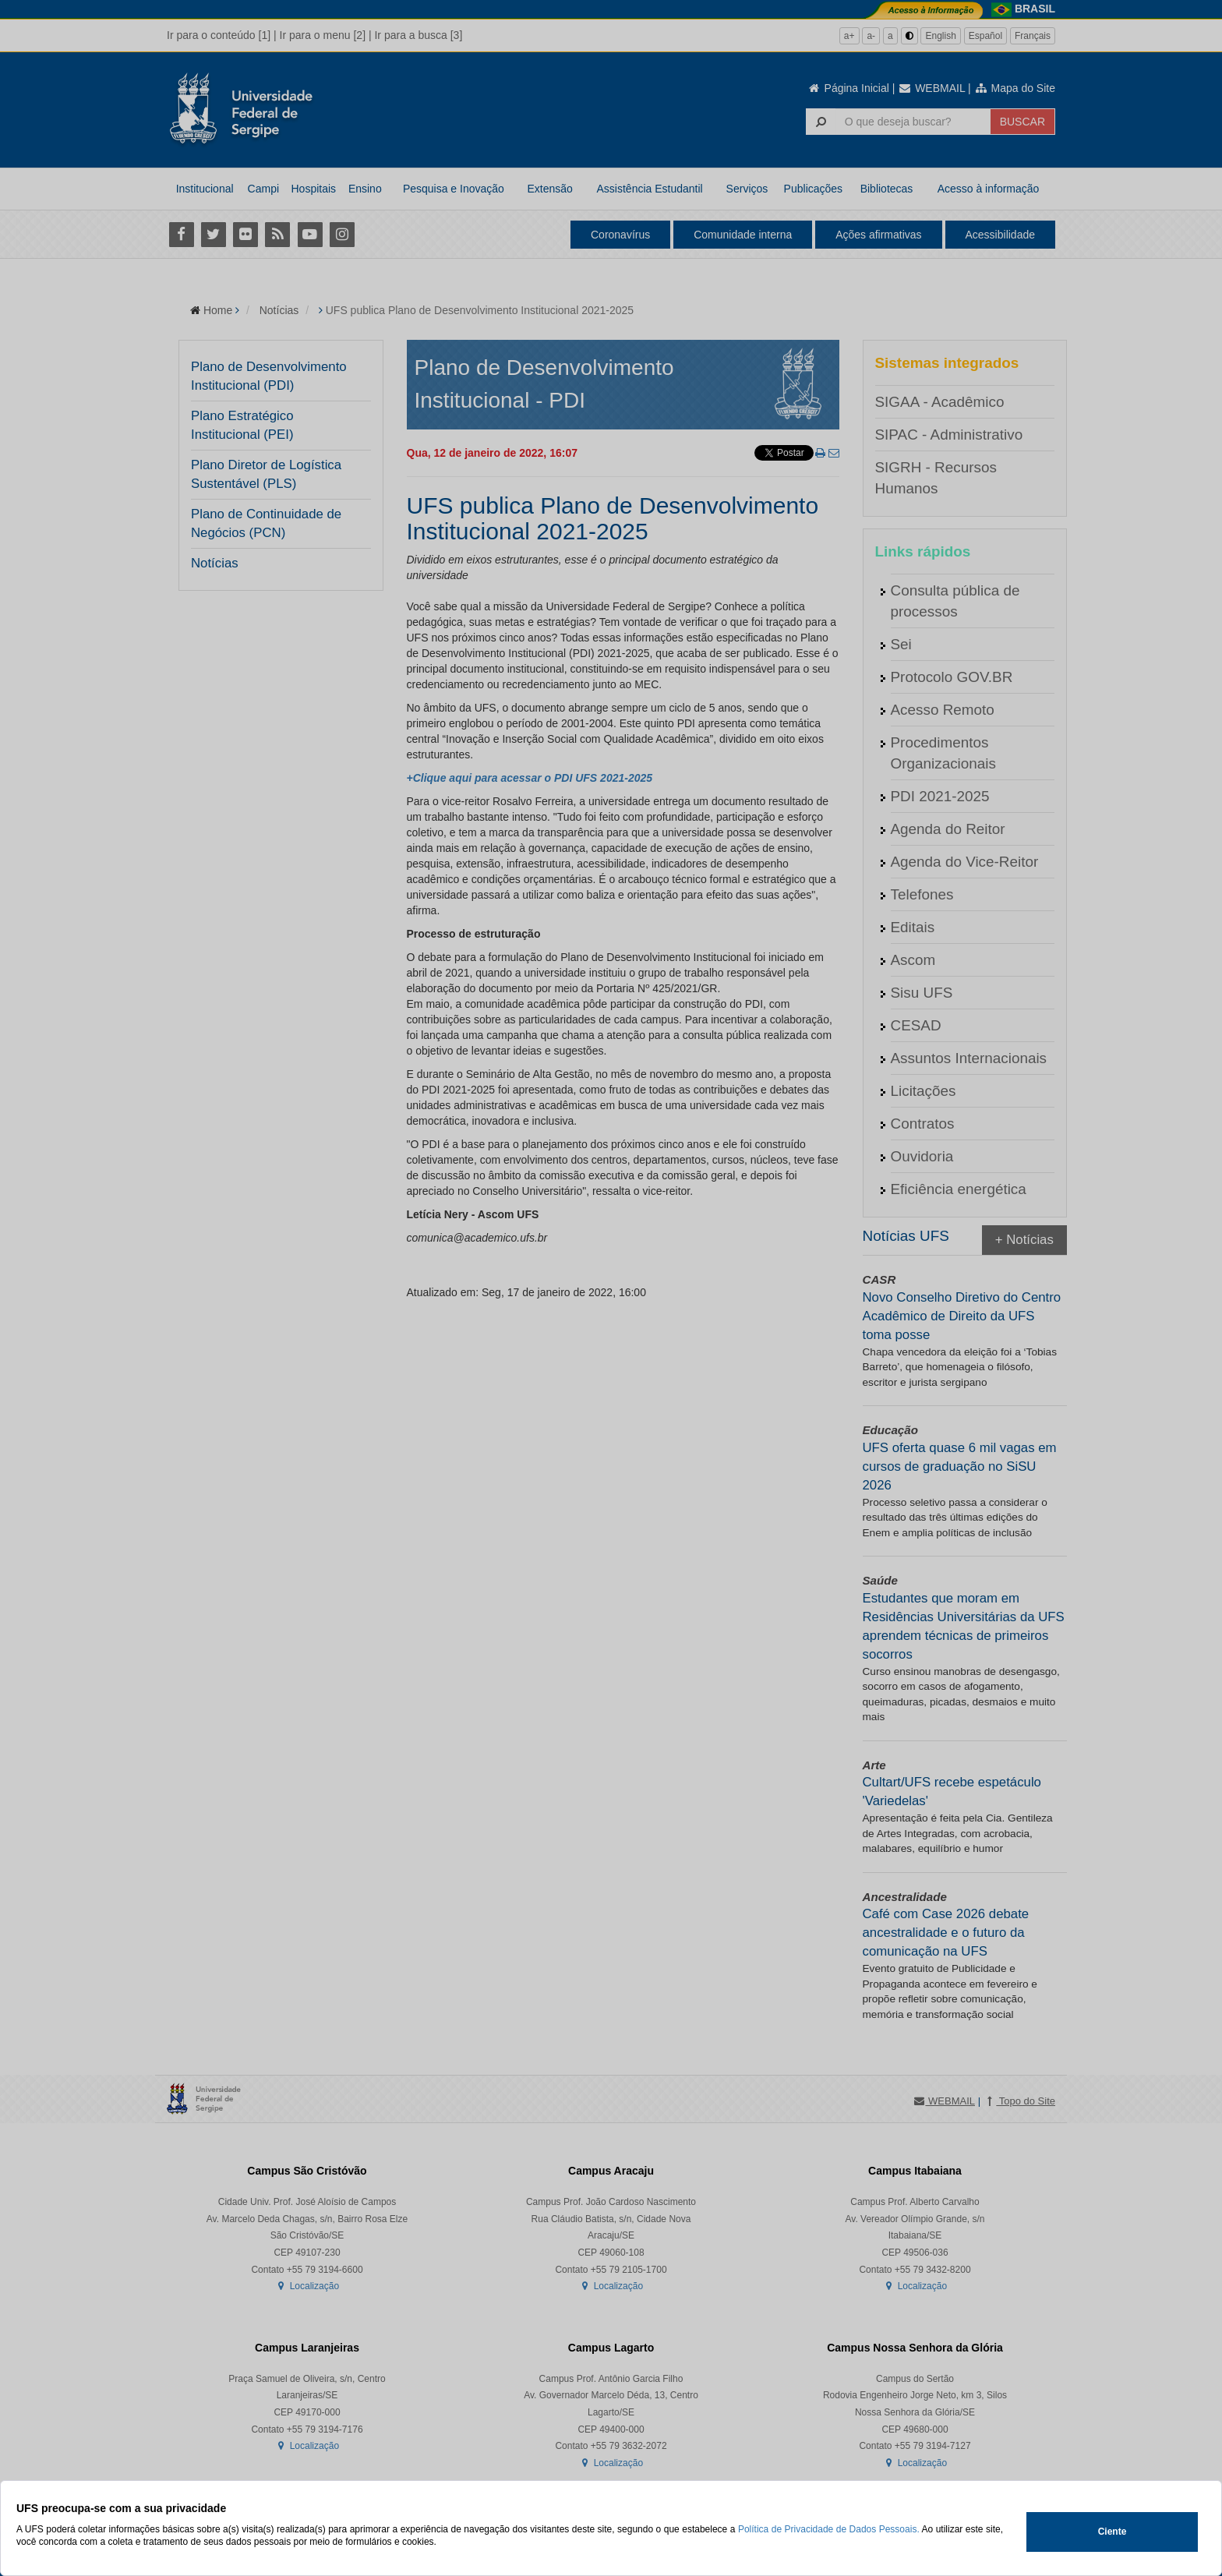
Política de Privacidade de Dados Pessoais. (829, 2529)
